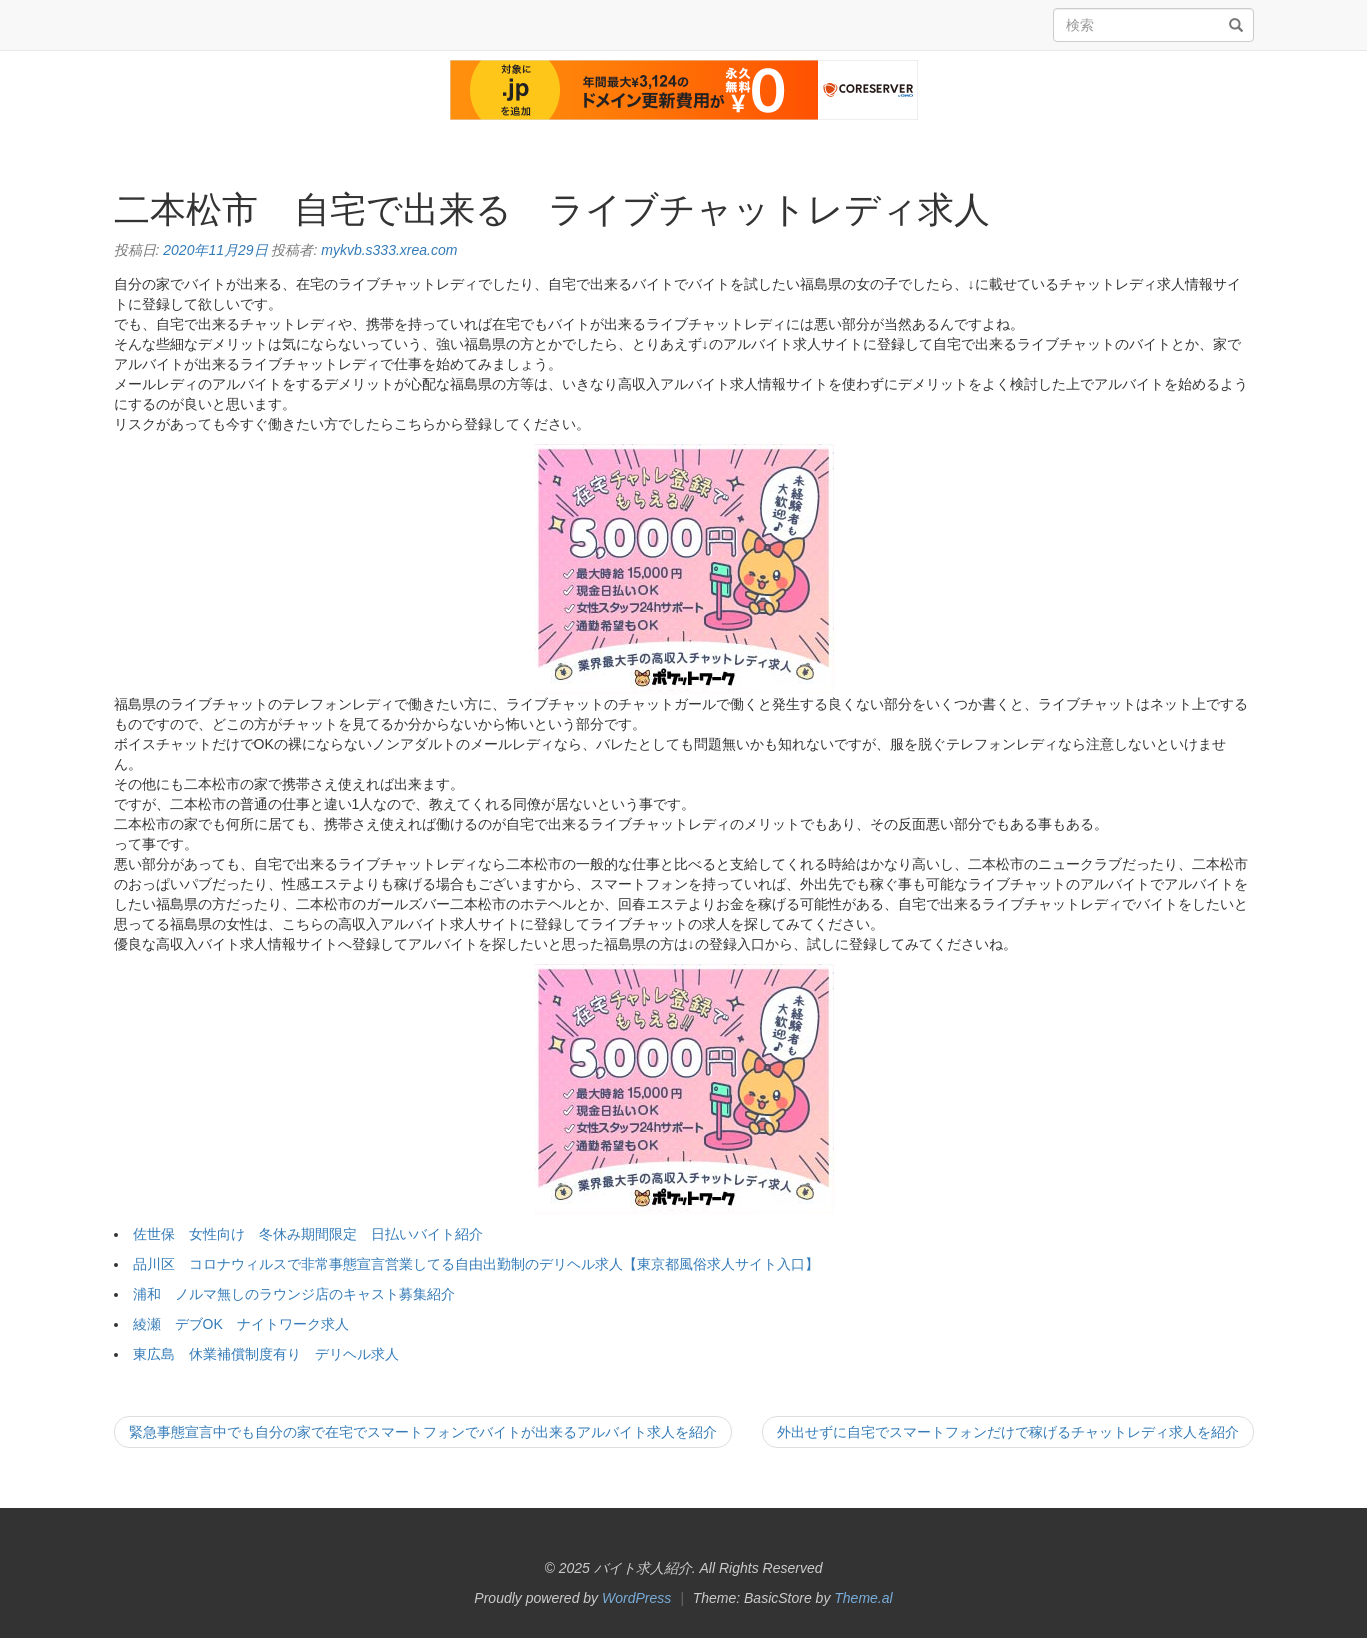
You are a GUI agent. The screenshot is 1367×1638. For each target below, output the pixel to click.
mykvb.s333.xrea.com (389, 250)
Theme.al (863, 1598)
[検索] (1236, 26)
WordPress (636, 1598)
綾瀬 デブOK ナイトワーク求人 (241, 1324)
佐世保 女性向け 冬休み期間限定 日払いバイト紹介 (308, 1234)
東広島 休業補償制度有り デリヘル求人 (266, 1354)
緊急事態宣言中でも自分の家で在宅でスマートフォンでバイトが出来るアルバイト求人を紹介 (423, 1432)
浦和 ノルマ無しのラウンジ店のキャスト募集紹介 (294, 1294)
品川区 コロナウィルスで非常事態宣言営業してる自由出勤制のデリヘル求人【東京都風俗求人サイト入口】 (476, 1264)
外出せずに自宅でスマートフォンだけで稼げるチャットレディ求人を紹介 (1008, 1432)
